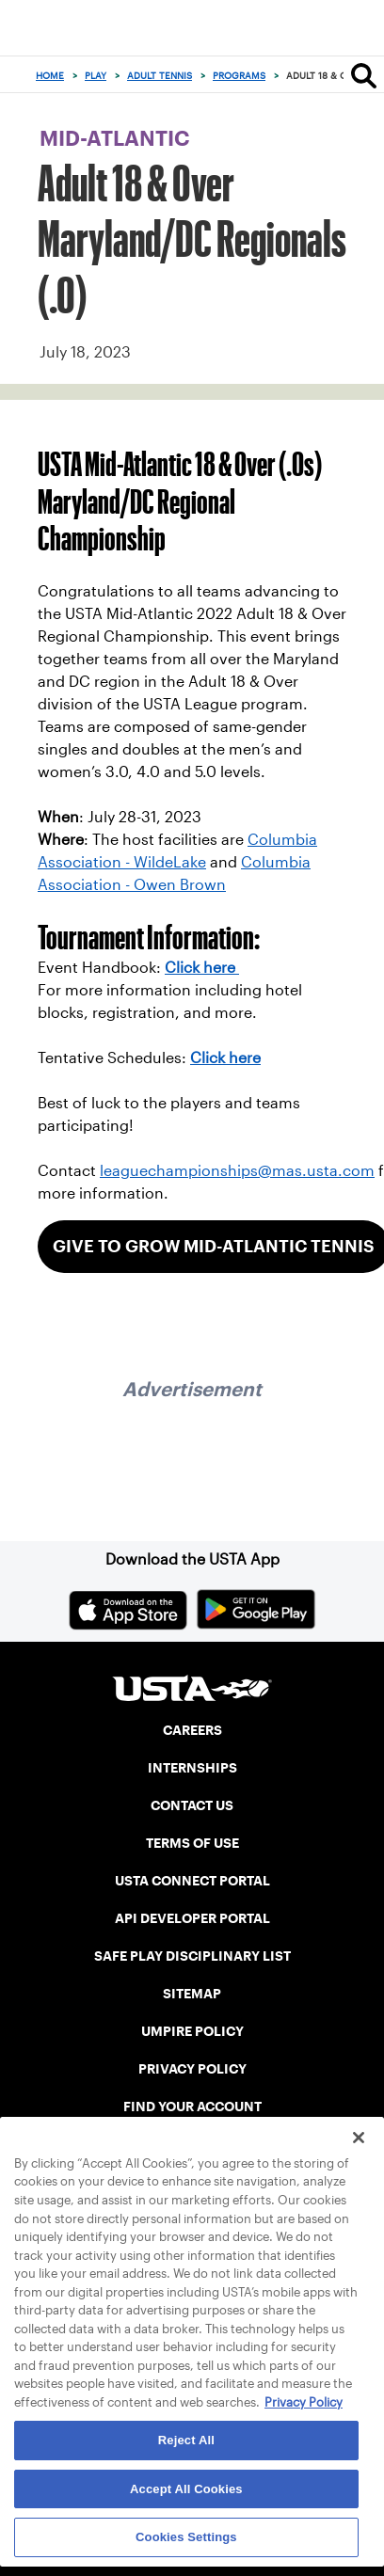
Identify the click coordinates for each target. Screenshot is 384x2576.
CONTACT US (192, 1805)
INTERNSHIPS (192, 1768)
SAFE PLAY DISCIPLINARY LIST (192, 1956)
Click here (202, 968)
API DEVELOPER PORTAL (192, 1918)
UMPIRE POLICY (192, 2031)
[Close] (358, 2137)
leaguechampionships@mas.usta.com (237, 1171)
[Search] (364, 75)
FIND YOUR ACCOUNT (192, 2106)
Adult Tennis (159, 76)
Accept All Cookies (186, 2489)
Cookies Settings (186, 2537)
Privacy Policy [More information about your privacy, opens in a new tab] (303, 2402)
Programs (239, 76)
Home (50, 76)
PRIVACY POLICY (192, 2069)
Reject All (186, 2440)
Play (95, 76)
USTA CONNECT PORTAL (192, 1880)
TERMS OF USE (192, 1843)
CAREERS (192, 1730)
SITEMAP (192, 1993)
